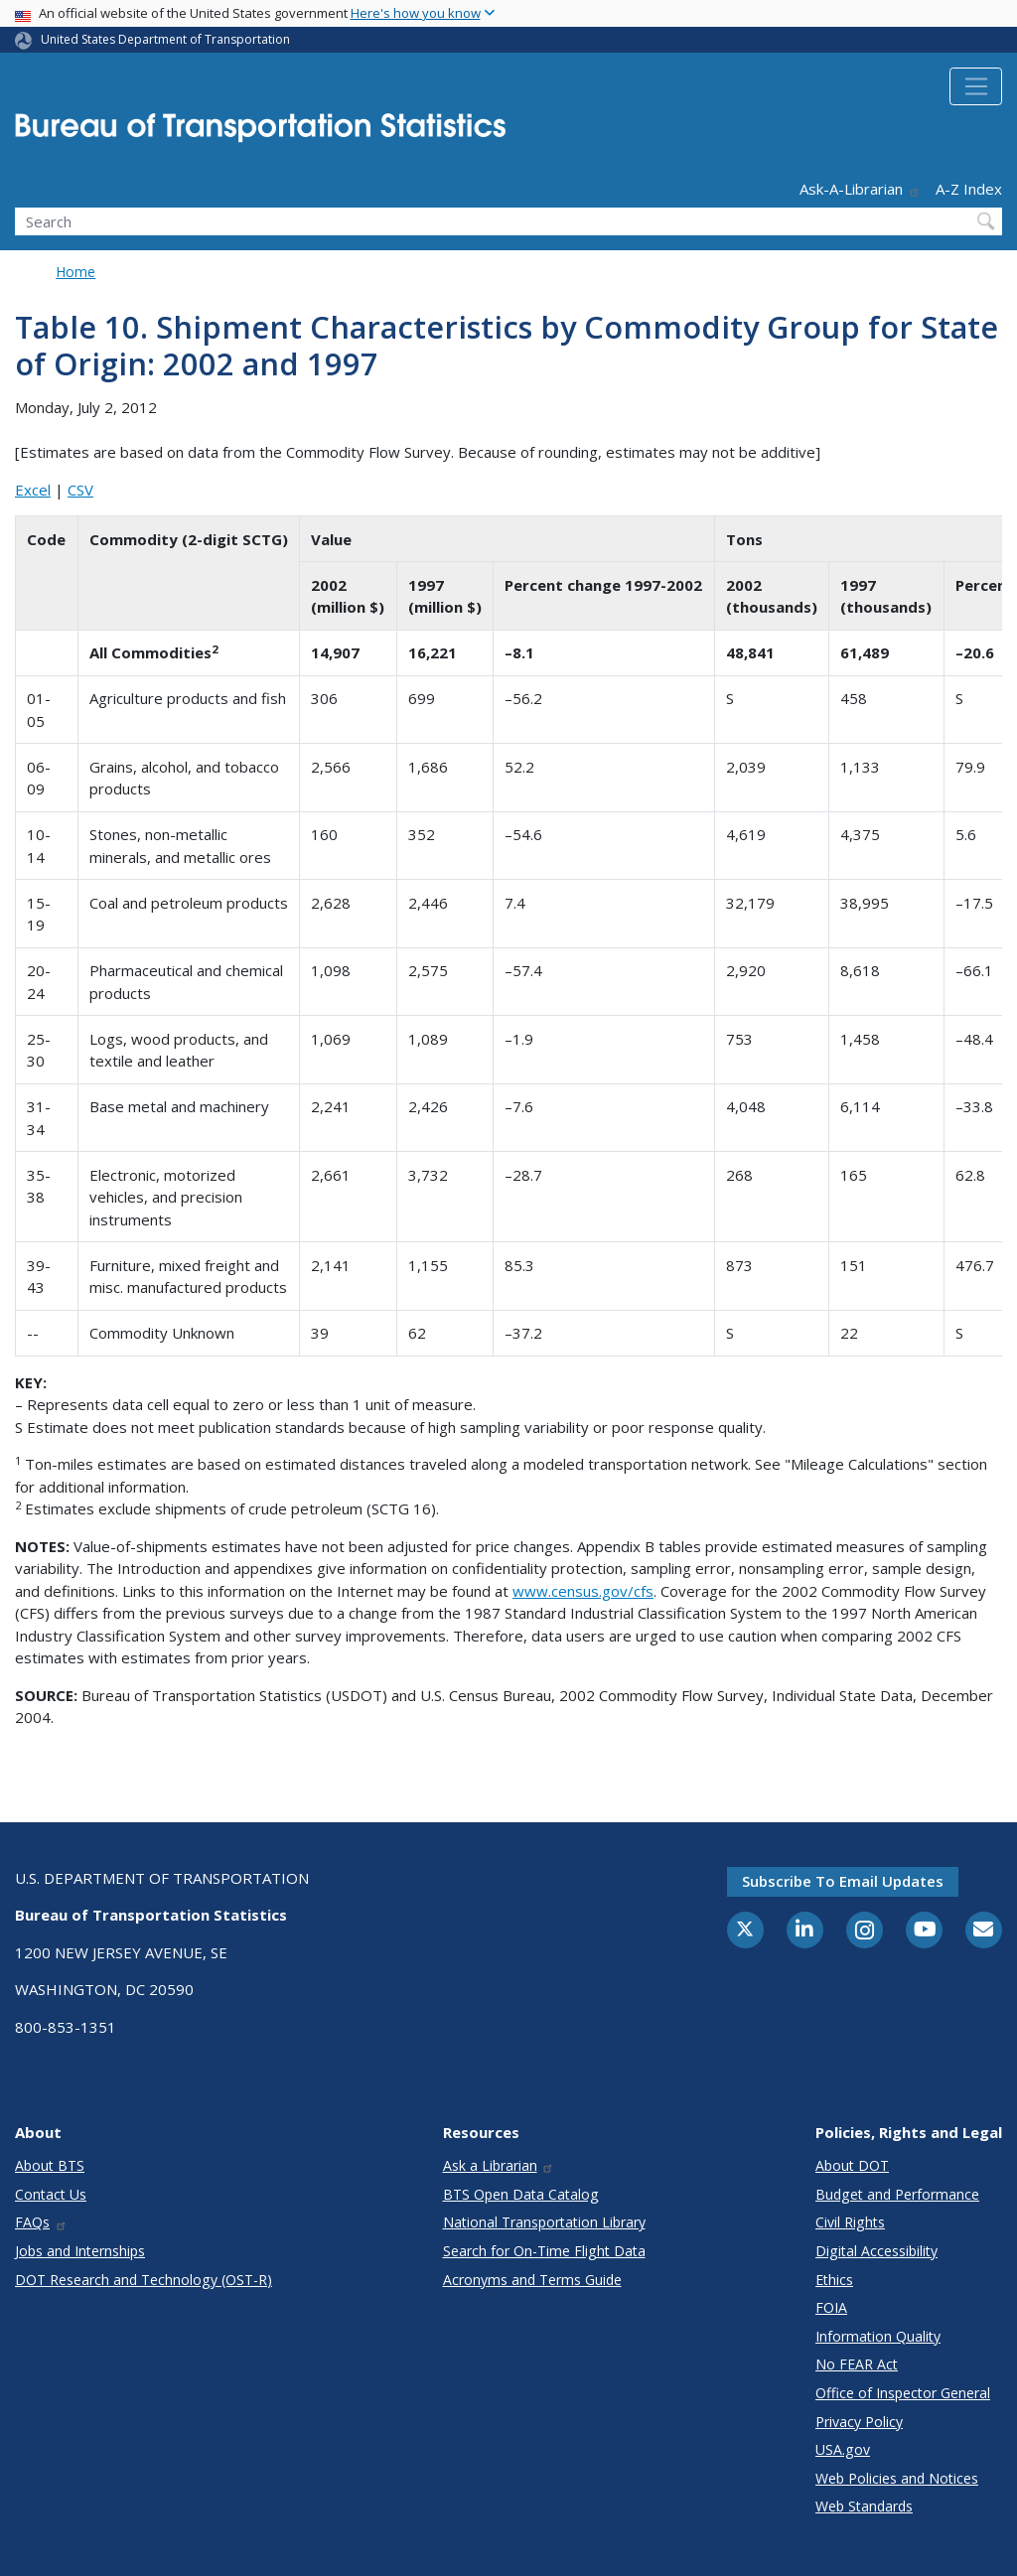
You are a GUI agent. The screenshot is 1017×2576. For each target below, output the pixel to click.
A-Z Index (969, 189)
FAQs (41, 2222)
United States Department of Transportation (165, 39)
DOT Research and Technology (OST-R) (143, 2279)
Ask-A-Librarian (860, 189)
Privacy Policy (859, 2421)
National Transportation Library (544, 2222)
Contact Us (50, 2194)
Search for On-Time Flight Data (544, 2250)
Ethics (834, 2279)
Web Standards (864, 2506)
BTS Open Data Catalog (521, 2194)
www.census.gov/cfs (583, 1591)
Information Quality (878, 2336)
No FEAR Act (856, 2364)
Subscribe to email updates (843, 1881)
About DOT (852, 2165)
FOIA (831, 2307)
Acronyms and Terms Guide (532, 2279)
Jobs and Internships (80, 2250)
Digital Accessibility (876, 2250)
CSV (80, 490)
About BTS (49, 2165)
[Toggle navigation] (975, 86)
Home (75, 271)
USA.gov (842, 2449)
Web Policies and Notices (896, 2478)
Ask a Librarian (499, 2165)
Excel (33, 490)
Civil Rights (850, 2222)
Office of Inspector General (902, 2392)
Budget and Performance (897, 2194)
